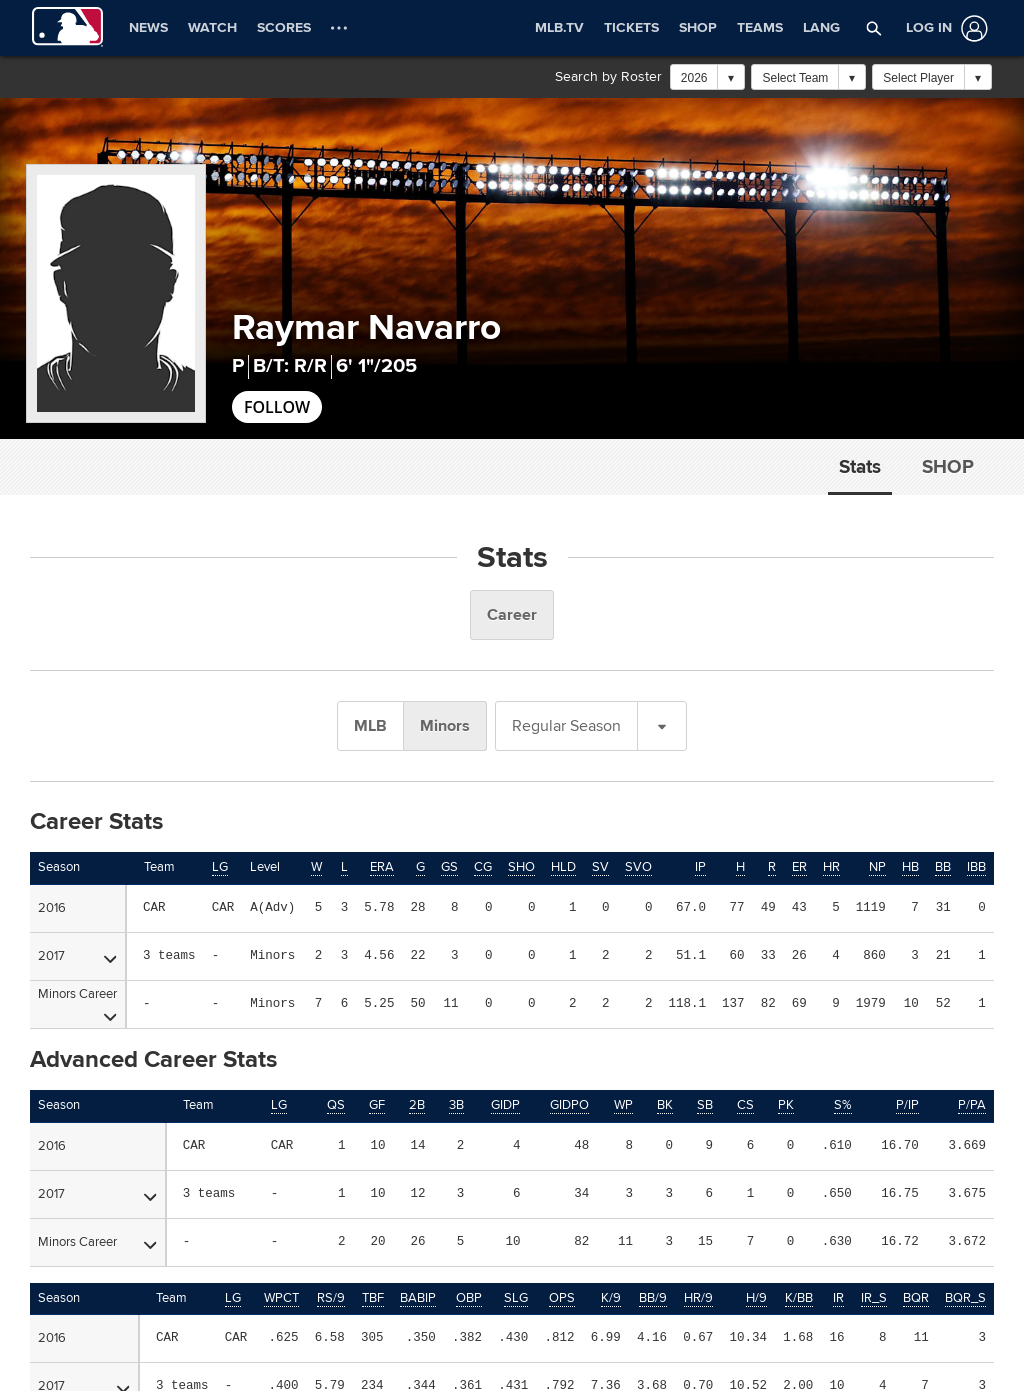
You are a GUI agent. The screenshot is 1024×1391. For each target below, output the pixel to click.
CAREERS (568, 1241)
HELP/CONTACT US (597, 1189)
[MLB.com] (53, 1326)
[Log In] (943, 28)
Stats (860, 467)
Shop (948, 467)
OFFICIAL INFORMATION (101, 1189)
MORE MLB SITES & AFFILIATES (124, 1241)
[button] (874, 28)
